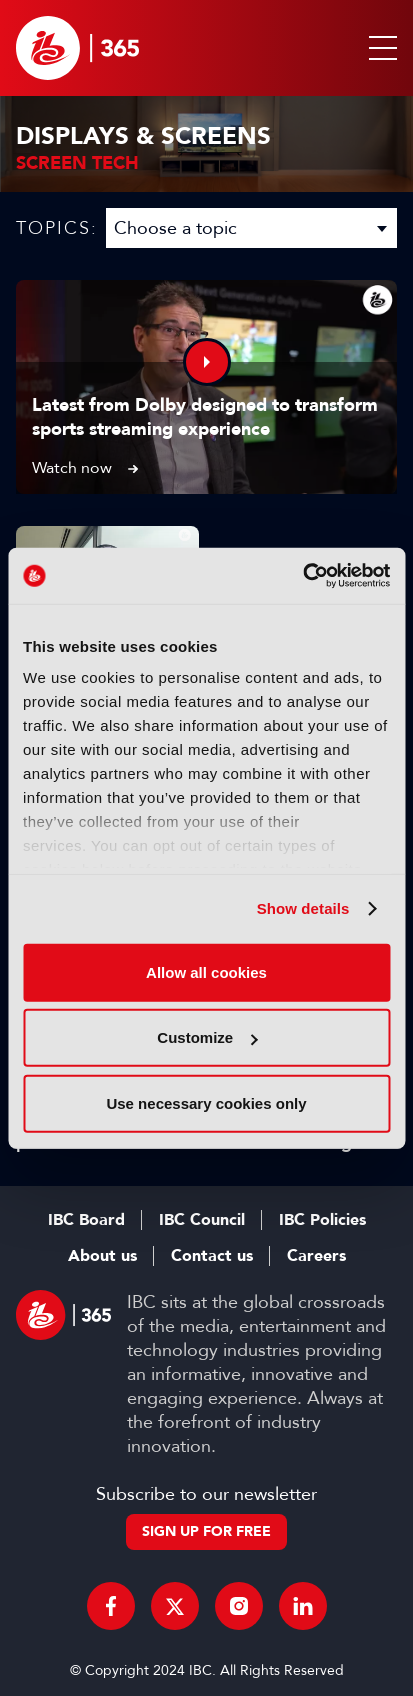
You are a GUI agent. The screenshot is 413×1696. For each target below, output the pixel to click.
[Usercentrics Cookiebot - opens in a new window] (302, 576)
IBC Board (86, 1220)
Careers (316, 1256)
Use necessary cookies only (206, 1102)
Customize (207, 1037)
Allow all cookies (206, 971)
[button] (379, 48)
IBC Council (202, 1220)
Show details (303, 908)
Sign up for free (206, 1531)
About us (102, 1256)
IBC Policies (322, 1220)
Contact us (212, 1256)
